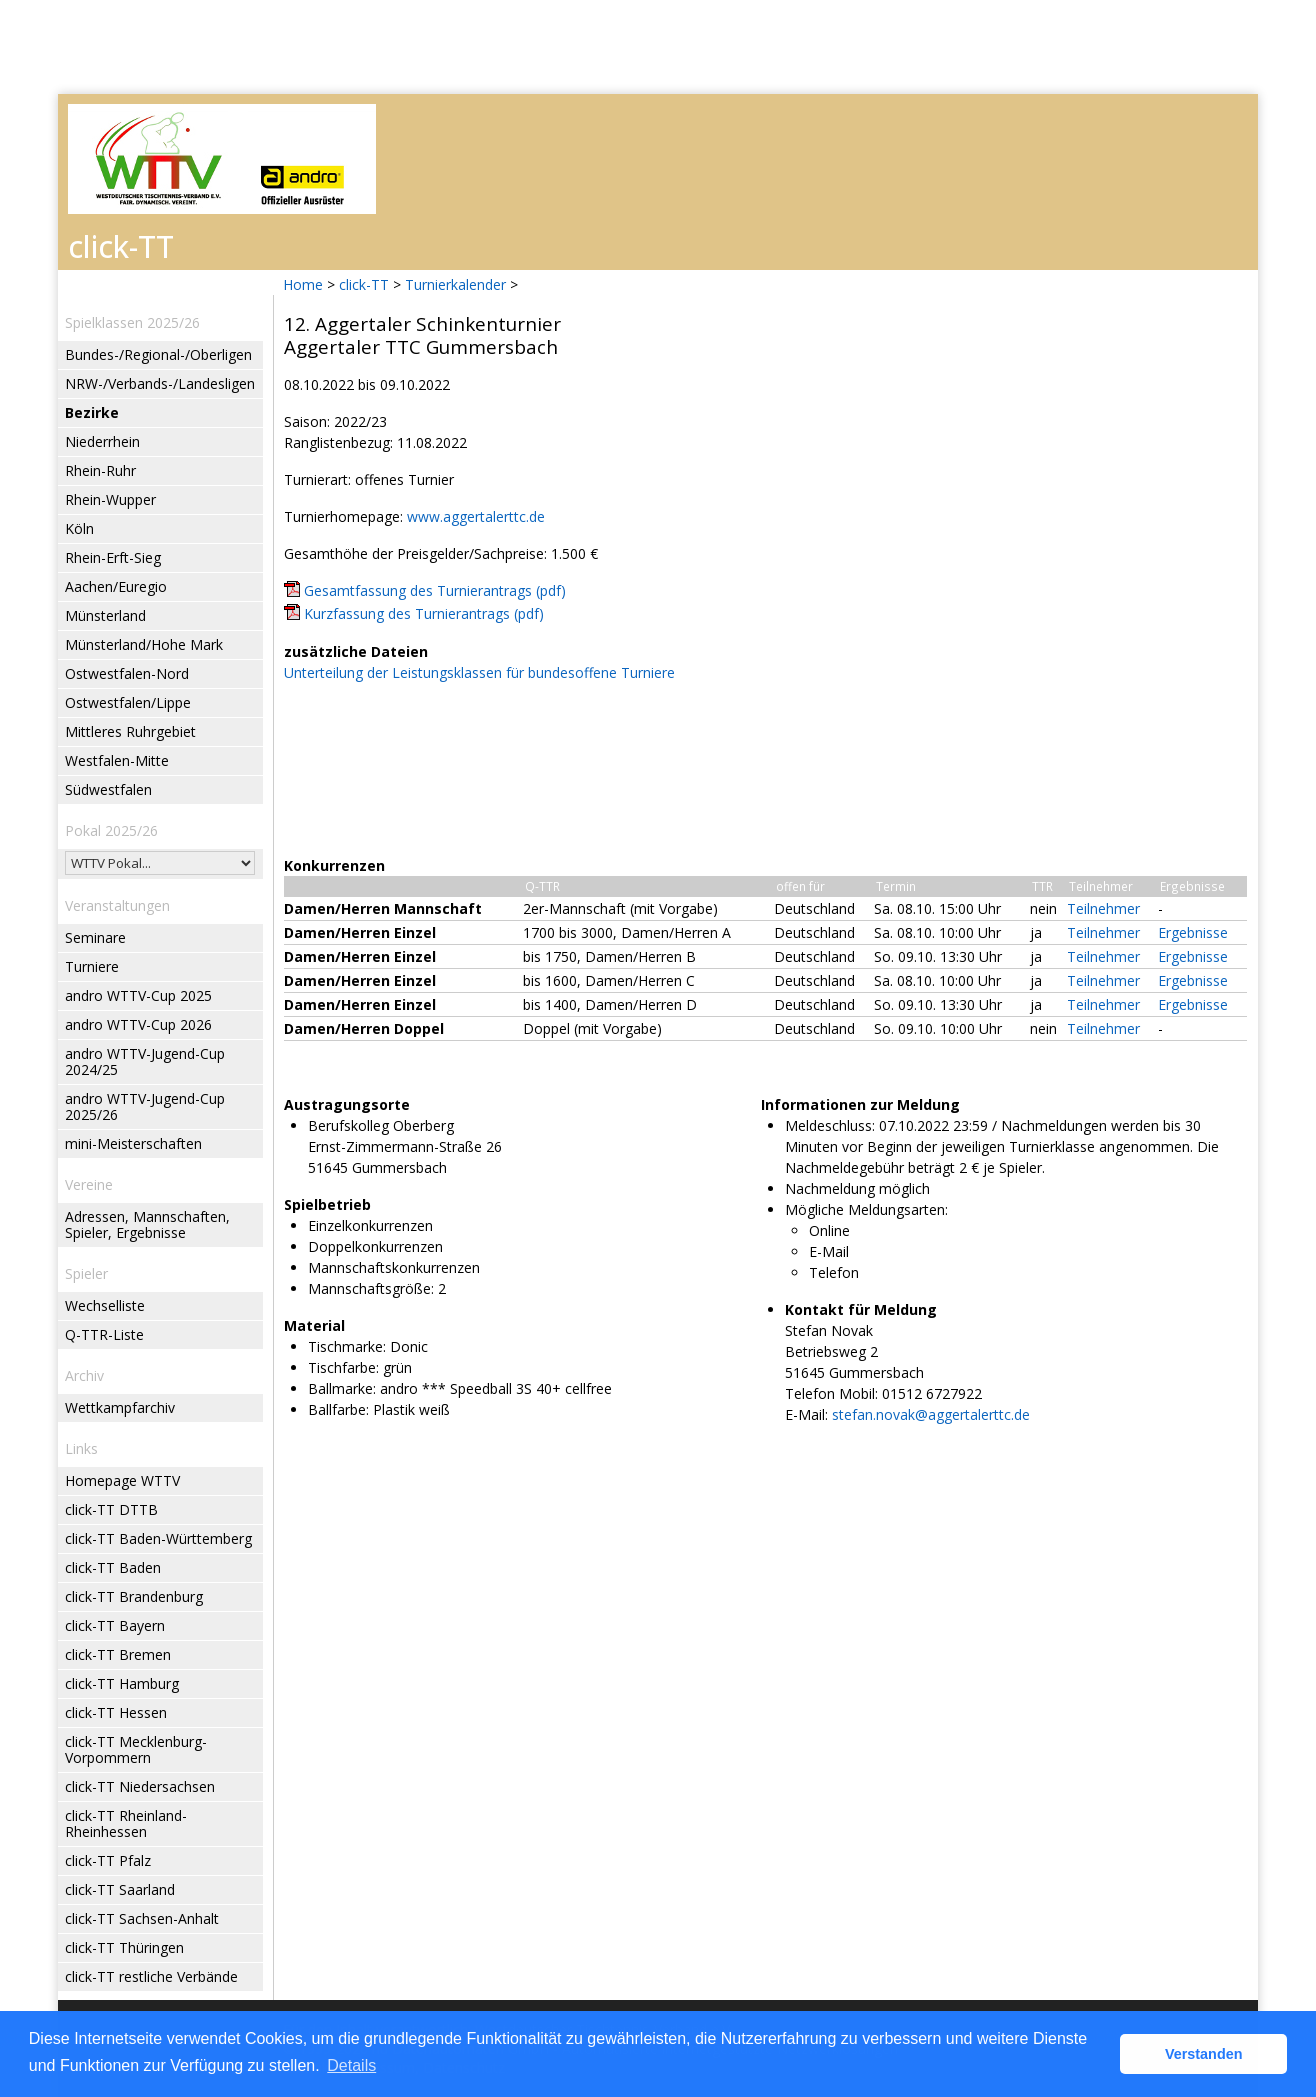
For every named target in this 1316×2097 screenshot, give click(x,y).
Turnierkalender (455, 284)
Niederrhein (102, 441)
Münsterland (105, 615)
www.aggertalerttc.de (476, 516)
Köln (79, 528)
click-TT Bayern (115, 1625)
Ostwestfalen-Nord (127, 673)
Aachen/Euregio (116, 586)
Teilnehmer (1103, 908)
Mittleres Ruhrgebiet (130, 731)
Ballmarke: (342, 1388)
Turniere (92, 966)
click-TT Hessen (116, 1712)
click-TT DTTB (111, 1509)
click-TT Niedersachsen (140, 1786)
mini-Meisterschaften (133, 1143)
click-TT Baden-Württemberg (158, 1538)
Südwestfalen (108, 789)
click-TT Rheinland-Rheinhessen (126, 1823)
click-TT (364, 284)
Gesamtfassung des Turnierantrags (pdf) (435, 590)
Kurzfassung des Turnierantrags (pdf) (424, 613)
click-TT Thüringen (124, 1947)
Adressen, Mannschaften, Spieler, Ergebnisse (147, 1224)
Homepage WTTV (122, 1480)
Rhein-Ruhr (100, 470)
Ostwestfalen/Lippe (128, 702)
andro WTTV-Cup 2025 (138, 995)
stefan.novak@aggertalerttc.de (931, 1414)
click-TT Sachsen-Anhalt (142, 1918)
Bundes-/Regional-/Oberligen (158, 354)
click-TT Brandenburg (134, 1596)
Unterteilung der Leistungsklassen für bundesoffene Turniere (479, 672)
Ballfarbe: (338, 1409)
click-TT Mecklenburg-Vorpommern (136, 1749)
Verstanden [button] (1204, 2054)
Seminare (95, 937)
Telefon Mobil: (831, 1393)
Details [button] (351, 2065)
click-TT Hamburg (122, 1683)
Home (303, 284)
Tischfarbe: (343, 1367)
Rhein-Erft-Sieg (113, 557)
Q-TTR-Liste (104, 1334)
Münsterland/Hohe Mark (144, 644)
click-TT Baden (113, 1567)
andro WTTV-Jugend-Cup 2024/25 (145, 1061)
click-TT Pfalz (108, 1860)
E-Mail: (806, 1414)
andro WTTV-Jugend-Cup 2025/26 (145, 1106)
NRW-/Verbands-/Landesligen (160, 383)
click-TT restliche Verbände (151, 1976)
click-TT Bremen (118, 1654)
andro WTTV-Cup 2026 (138, 1024)
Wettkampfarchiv (120, 1407)
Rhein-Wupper (110, 499)
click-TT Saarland (120, 1889)
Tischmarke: (347, 1346)
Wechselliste (105, 1305)
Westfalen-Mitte (117, 760)
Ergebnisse (1193, 932)
